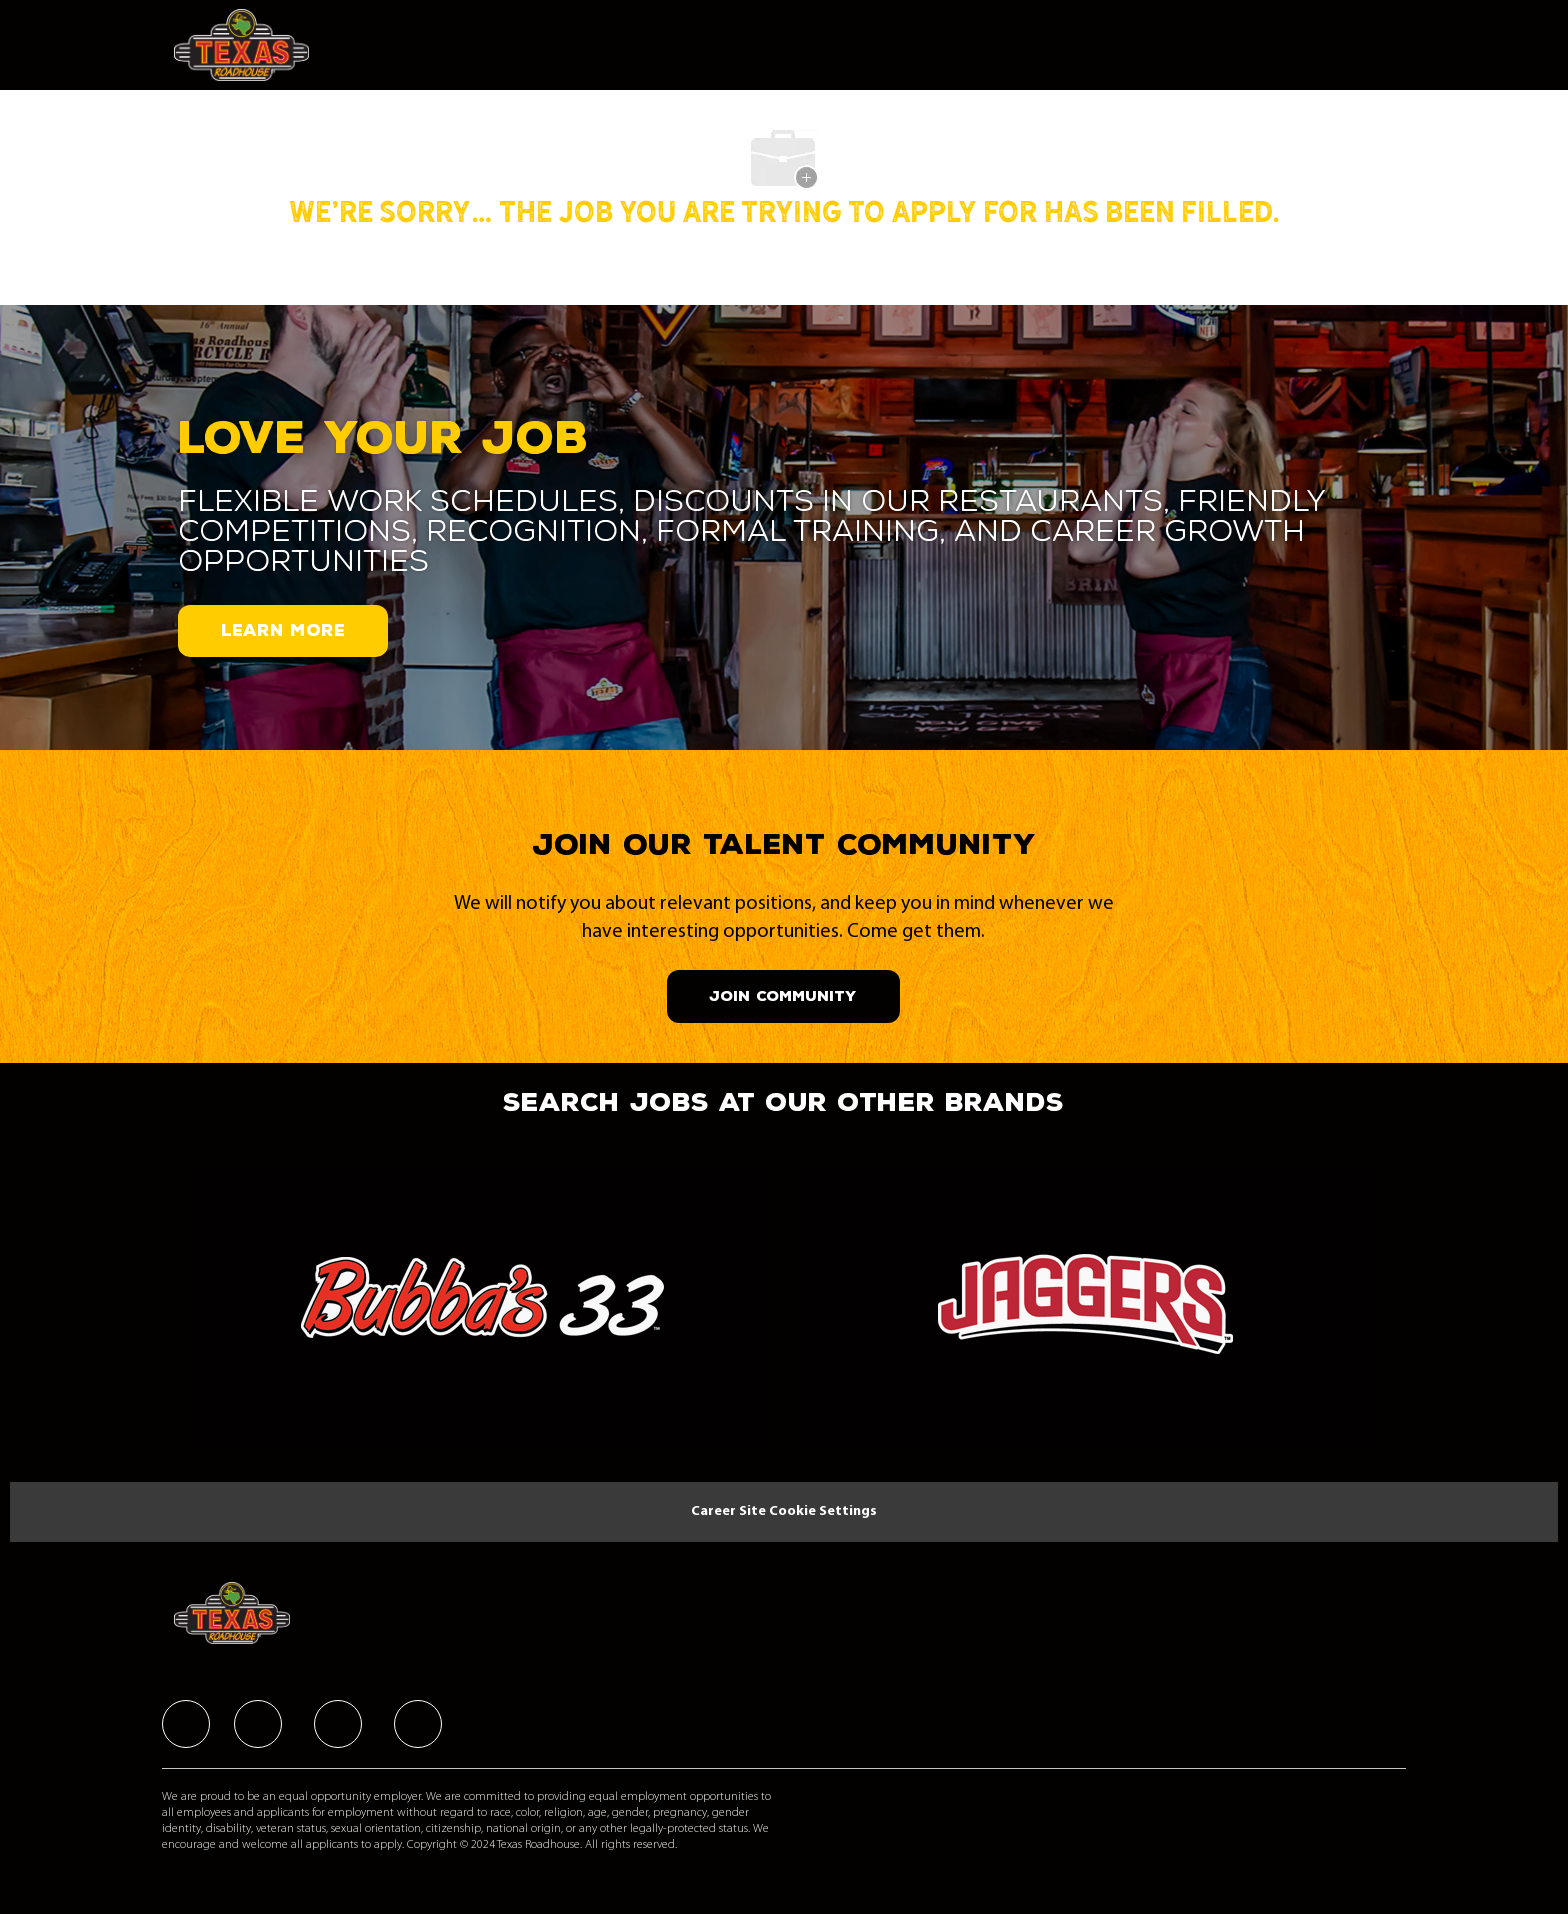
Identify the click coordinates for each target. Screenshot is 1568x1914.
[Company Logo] (247, 45)
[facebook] (186, 1724)
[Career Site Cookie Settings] (784, 1512)
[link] (482, 1315)
